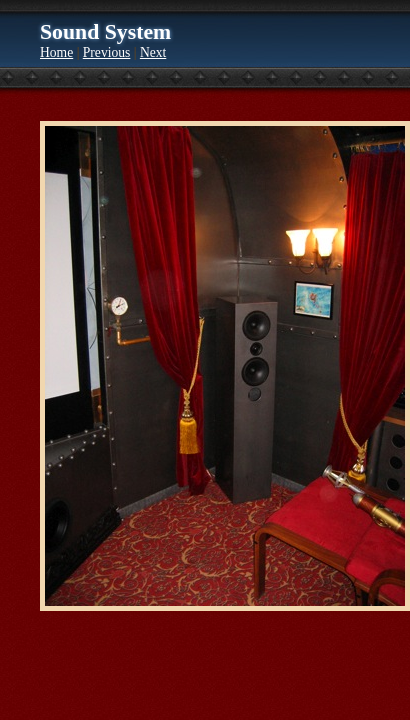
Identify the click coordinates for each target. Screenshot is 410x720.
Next (153, 52)
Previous (107, 52)
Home (56, 52)
